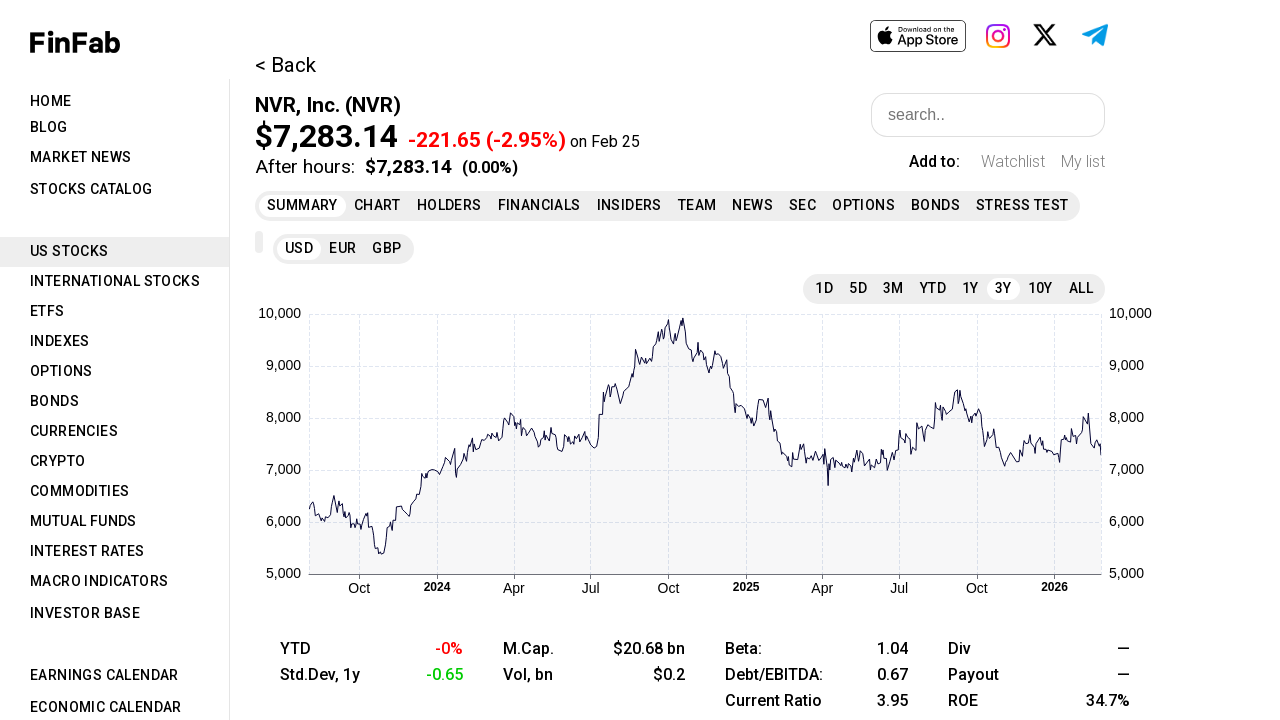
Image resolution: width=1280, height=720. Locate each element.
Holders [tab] (449, 205)
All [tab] (1081, 288)
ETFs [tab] (47, 311)
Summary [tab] (302, 205)
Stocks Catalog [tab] (91, 189)
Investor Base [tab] (85, 613)
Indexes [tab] (60, 341)
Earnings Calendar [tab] (104, 675)
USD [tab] (299, 248)
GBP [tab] (386, 248)
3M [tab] (893, 288)
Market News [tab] (80, 157)
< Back (285, 65)
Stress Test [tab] (1022, 205)
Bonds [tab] (54, 401)
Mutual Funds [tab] (83, 521)
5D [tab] (858, 288)
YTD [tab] (933, 288)
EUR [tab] (342, 248)
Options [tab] (61, 371)
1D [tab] (824, 288)
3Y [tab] (1003, 288)
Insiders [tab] (629, 205)
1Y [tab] (970, 288)
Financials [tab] (539, 205)
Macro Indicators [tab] (99, 581)
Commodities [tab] (79, 491)
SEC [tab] (802, 205)
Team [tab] (697, 205)
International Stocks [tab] (115, 281)
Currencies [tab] (74, 431)
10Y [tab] (1040, 288)
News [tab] (752, 205)
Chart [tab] (377, 205)
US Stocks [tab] (69, 251)
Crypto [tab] (57, 461)
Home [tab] (51, 101)
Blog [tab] (49, 127)
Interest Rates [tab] (87, 551)
